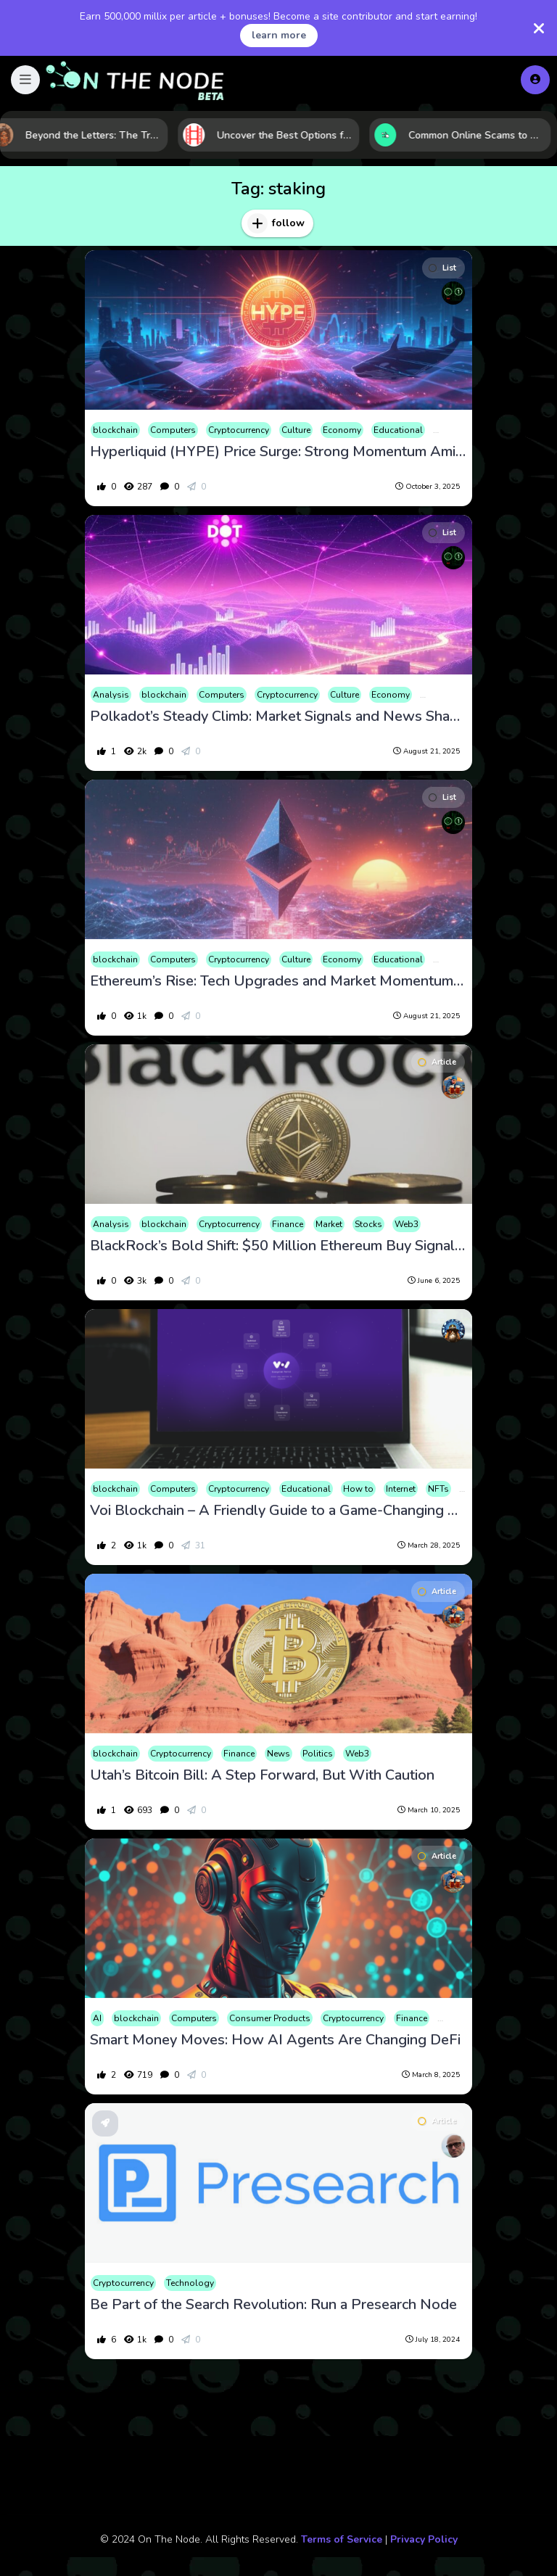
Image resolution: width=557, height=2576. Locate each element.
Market (328, 1224)
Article (437, 1062)
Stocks (368, 1224)
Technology (190, 2283)
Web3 (406, 1224)
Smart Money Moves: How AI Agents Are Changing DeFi (275, 2040)
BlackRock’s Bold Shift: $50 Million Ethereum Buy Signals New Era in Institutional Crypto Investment (278, 1246)
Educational (398, 430)
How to (358, 1489)
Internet (401, 1489)
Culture (295, 430)
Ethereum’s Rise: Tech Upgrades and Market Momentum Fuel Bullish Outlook (278, 981)
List (442, 268)
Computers (173, 430)
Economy (342, 430)
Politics (317, 1753)
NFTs (438, 1489)
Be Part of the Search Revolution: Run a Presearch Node (273, 2304)
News (278, 1753)
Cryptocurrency (238, 430)
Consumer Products (269, 2018)
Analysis (111, 695)
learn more (279, 35)
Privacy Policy (424, 2539)
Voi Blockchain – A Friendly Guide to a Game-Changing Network (278, 1510)
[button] (25, 79)
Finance (287, 1224)
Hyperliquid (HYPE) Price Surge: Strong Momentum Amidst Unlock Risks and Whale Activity (278, 452)
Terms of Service (341, 2539)
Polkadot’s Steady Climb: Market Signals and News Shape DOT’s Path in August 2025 (278, 716)
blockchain (115, 430)
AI (97, 2018)
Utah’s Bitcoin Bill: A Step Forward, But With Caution (262, 1775)
